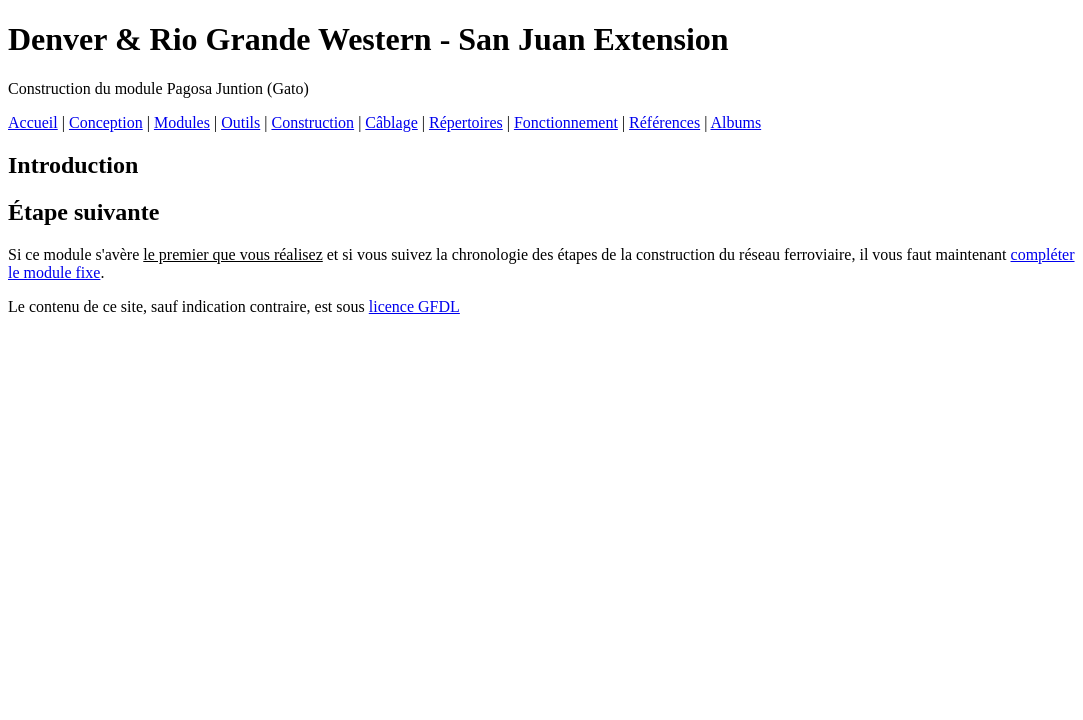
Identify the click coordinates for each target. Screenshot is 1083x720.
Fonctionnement (566, 122)
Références (664, 122)
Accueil (33, 122)
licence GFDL (414, 306)
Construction (312, 122)
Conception (106, 122)
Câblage (391, 122)
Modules (182, 122)
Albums (735, 122)
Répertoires (466, 122)
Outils (240, 122)
